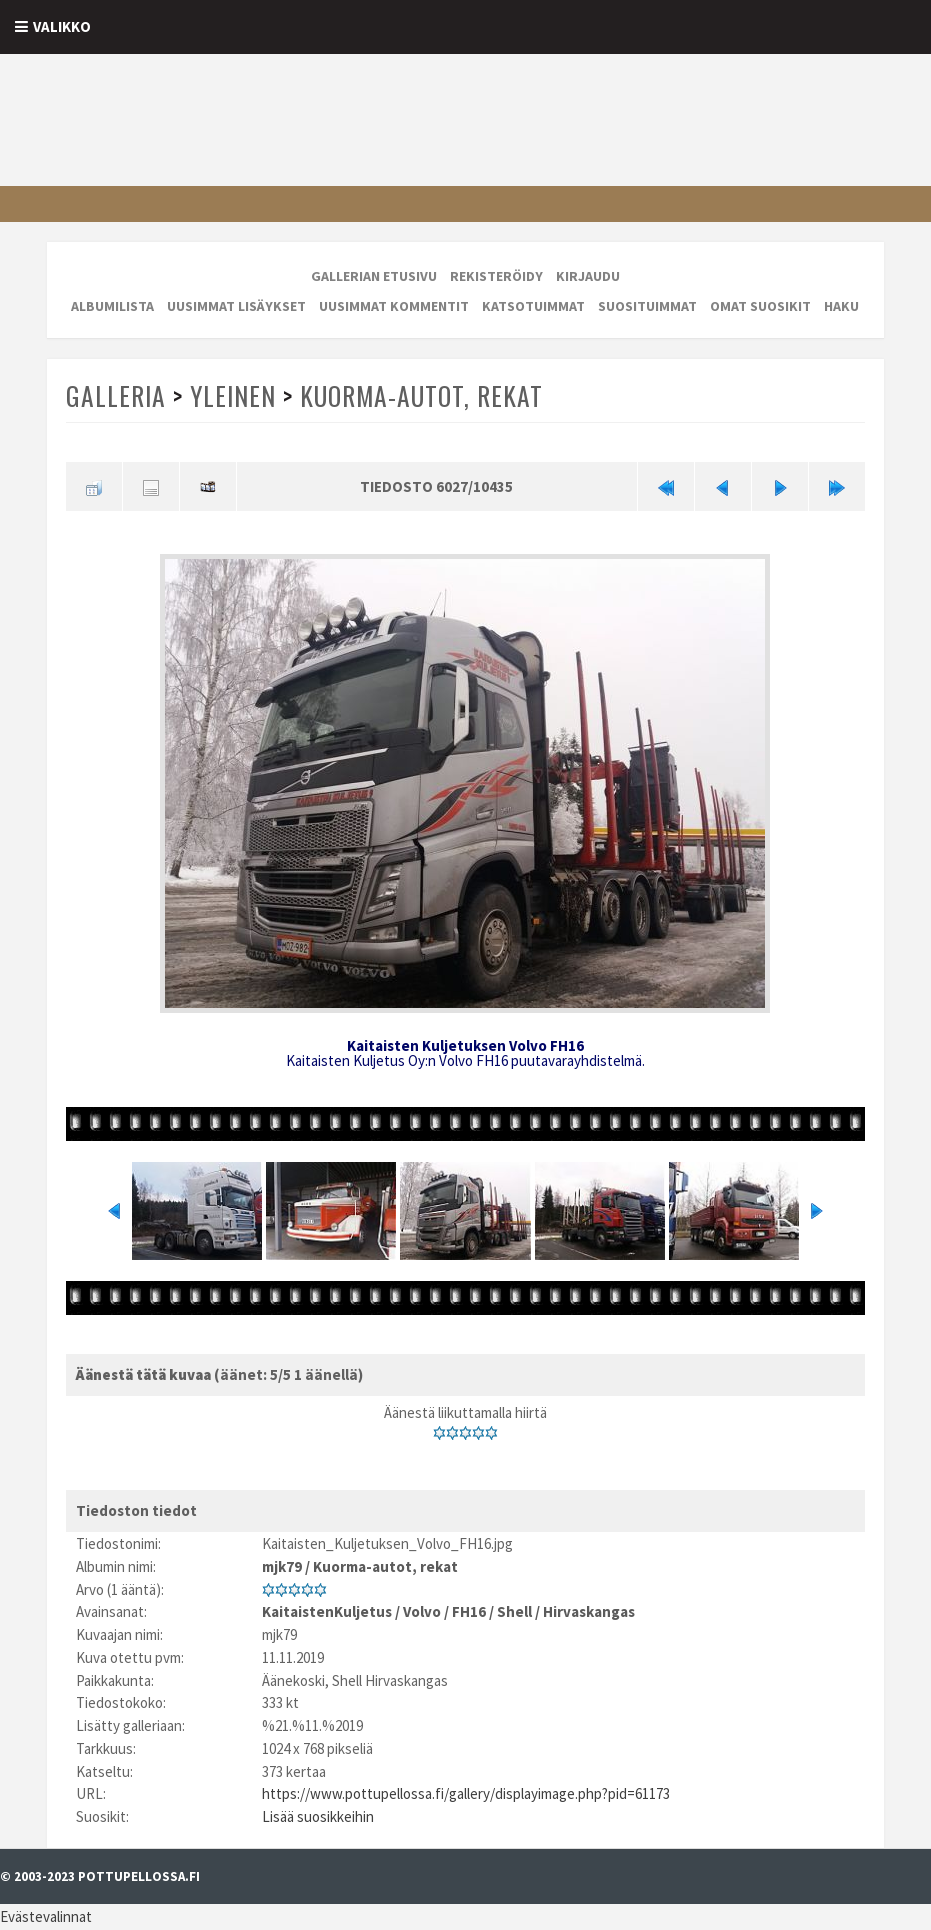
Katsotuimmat (533, 306)
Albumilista (112, 306)
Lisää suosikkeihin (318, 1816)
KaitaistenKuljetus (327, 1611)
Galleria (116, 395)
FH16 (469, 1611)
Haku (841, 306)
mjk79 (282, 1566)
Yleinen (233, 395)
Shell (514, 1611)
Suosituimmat (647, 306)
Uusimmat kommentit (394, 306)
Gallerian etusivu (374, 276)
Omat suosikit (760, 306)
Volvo (422, 1611)
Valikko (62, 26)
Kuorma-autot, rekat (421, 395)
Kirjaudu (588, 276)
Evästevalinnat (46, 1916)
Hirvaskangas (589, 1611)
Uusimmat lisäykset (236, 306)
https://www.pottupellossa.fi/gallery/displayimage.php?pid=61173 (466, 1793)
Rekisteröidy (496, 276)
